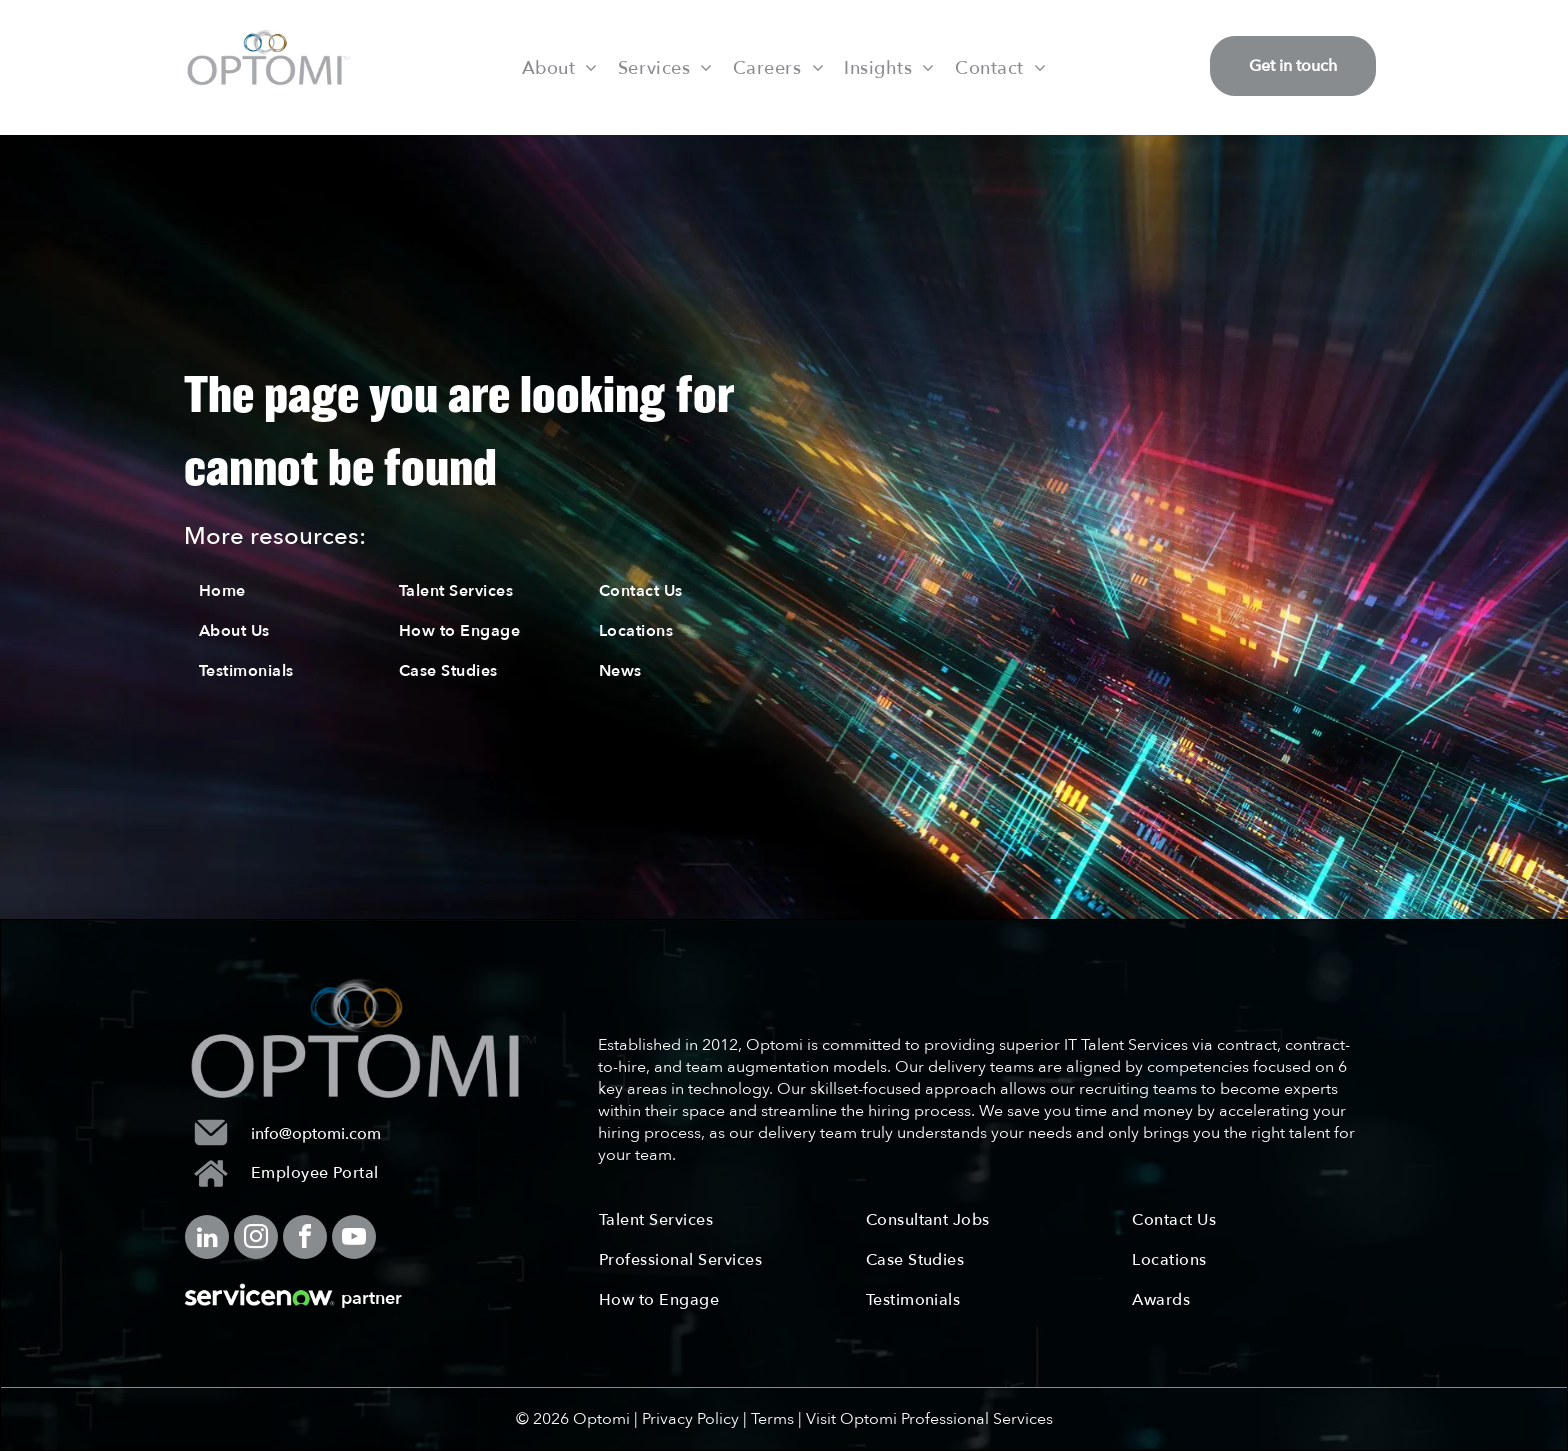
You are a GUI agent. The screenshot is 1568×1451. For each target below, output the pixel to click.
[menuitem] (560, 67)
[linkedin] (207, 1239)
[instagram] (256, 1239)
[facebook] (305, 1239)
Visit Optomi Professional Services (929, 1419)
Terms (772, 1419)
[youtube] (354, 1239)
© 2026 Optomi (573, 1419)
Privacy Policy (690, 1419)
